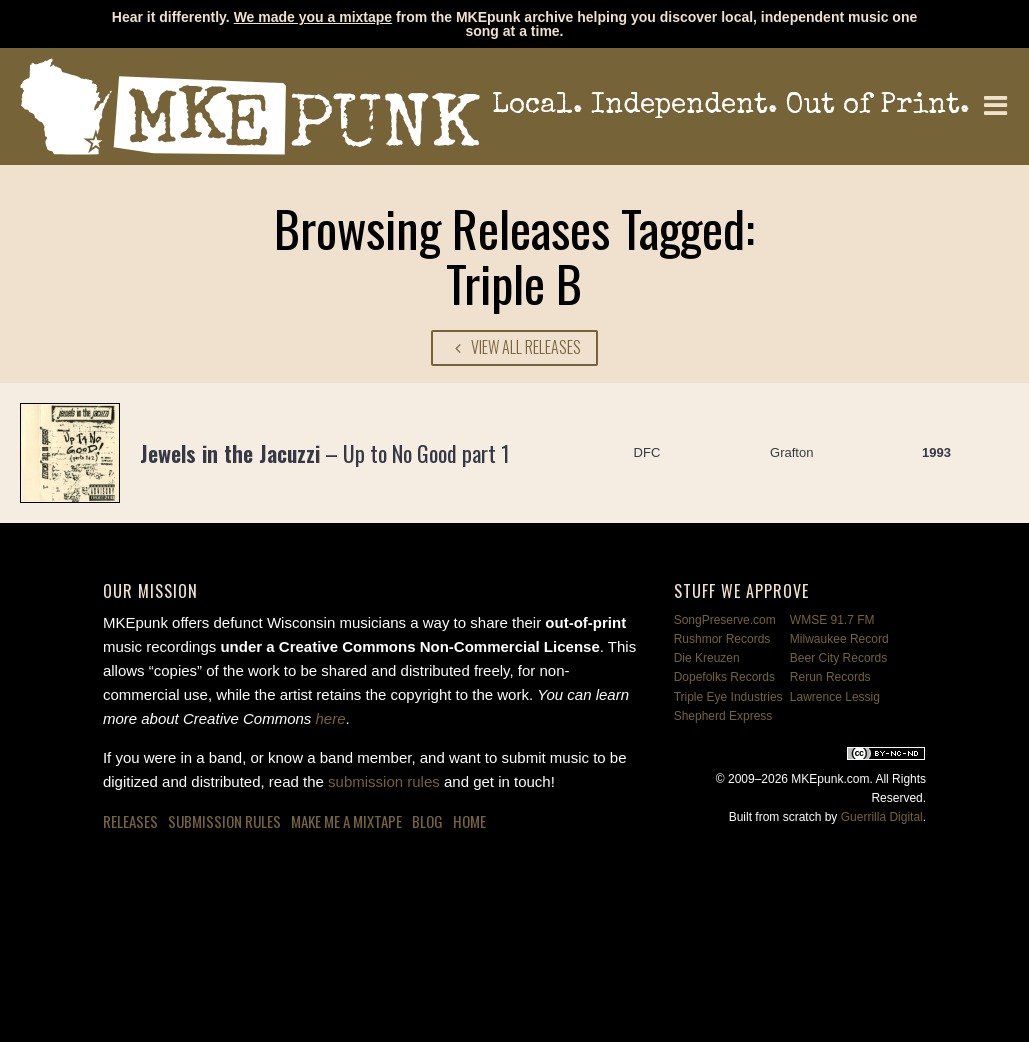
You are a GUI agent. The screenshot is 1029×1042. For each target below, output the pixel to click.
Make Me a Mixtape (346, 821)
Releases (130, 821)
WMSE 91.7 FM (832, 620)
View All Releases (515, 347)
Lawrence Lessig (835, 697)
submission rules (384, 781)
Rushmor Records (722, 639)
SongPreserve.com (725, 620)
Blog (427, 821)
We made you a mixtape (313, 17)
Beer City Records (838, 658)
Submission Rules (224, 821)
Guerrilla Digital (882, 817)
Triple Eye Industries (728, 697)
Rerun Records (830, 677)
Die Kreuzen (707, 658)
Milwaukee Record (839, 639)
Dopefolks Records (724, 677)
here (331, 718)
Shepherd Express (723, 716)
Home (469, 821)
